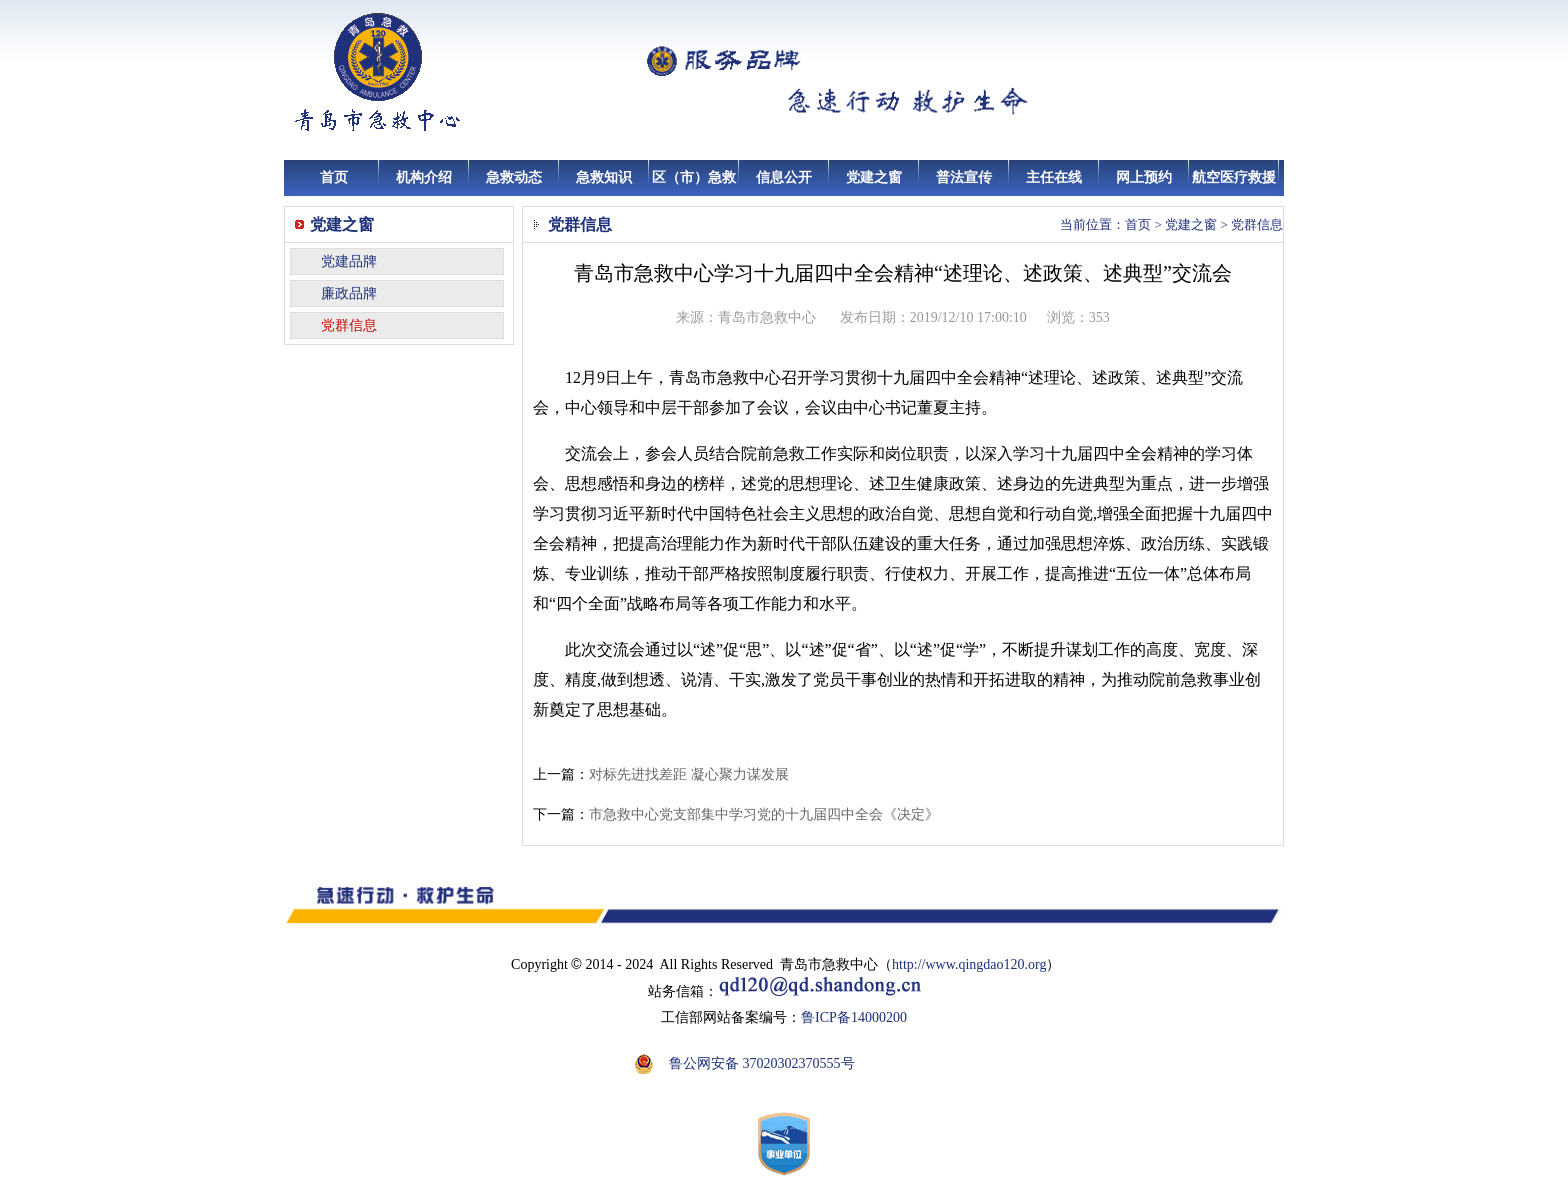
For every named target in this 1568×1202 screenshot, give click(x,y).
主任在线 (1054, 177)
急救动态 (514, 177)
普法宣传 (964, 177)
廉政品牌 (349, 293)
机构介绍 (424, 177)
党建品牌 (349, 261)
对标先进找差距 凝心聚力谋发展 (689, 774)
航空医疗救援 (1234, 177)
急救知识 (604, 177)
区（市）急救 (694, 177)
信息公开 (784, 177)
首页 (334, 177)
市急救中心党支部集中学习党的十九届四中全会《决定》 (764, 814)
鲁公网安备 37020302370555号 (762, 1063)
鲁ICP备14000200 (854, 1017)
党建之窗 (874, 177)
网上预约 (1144, 177)
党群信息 (349, 325)
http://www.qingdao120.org (969, 964)
